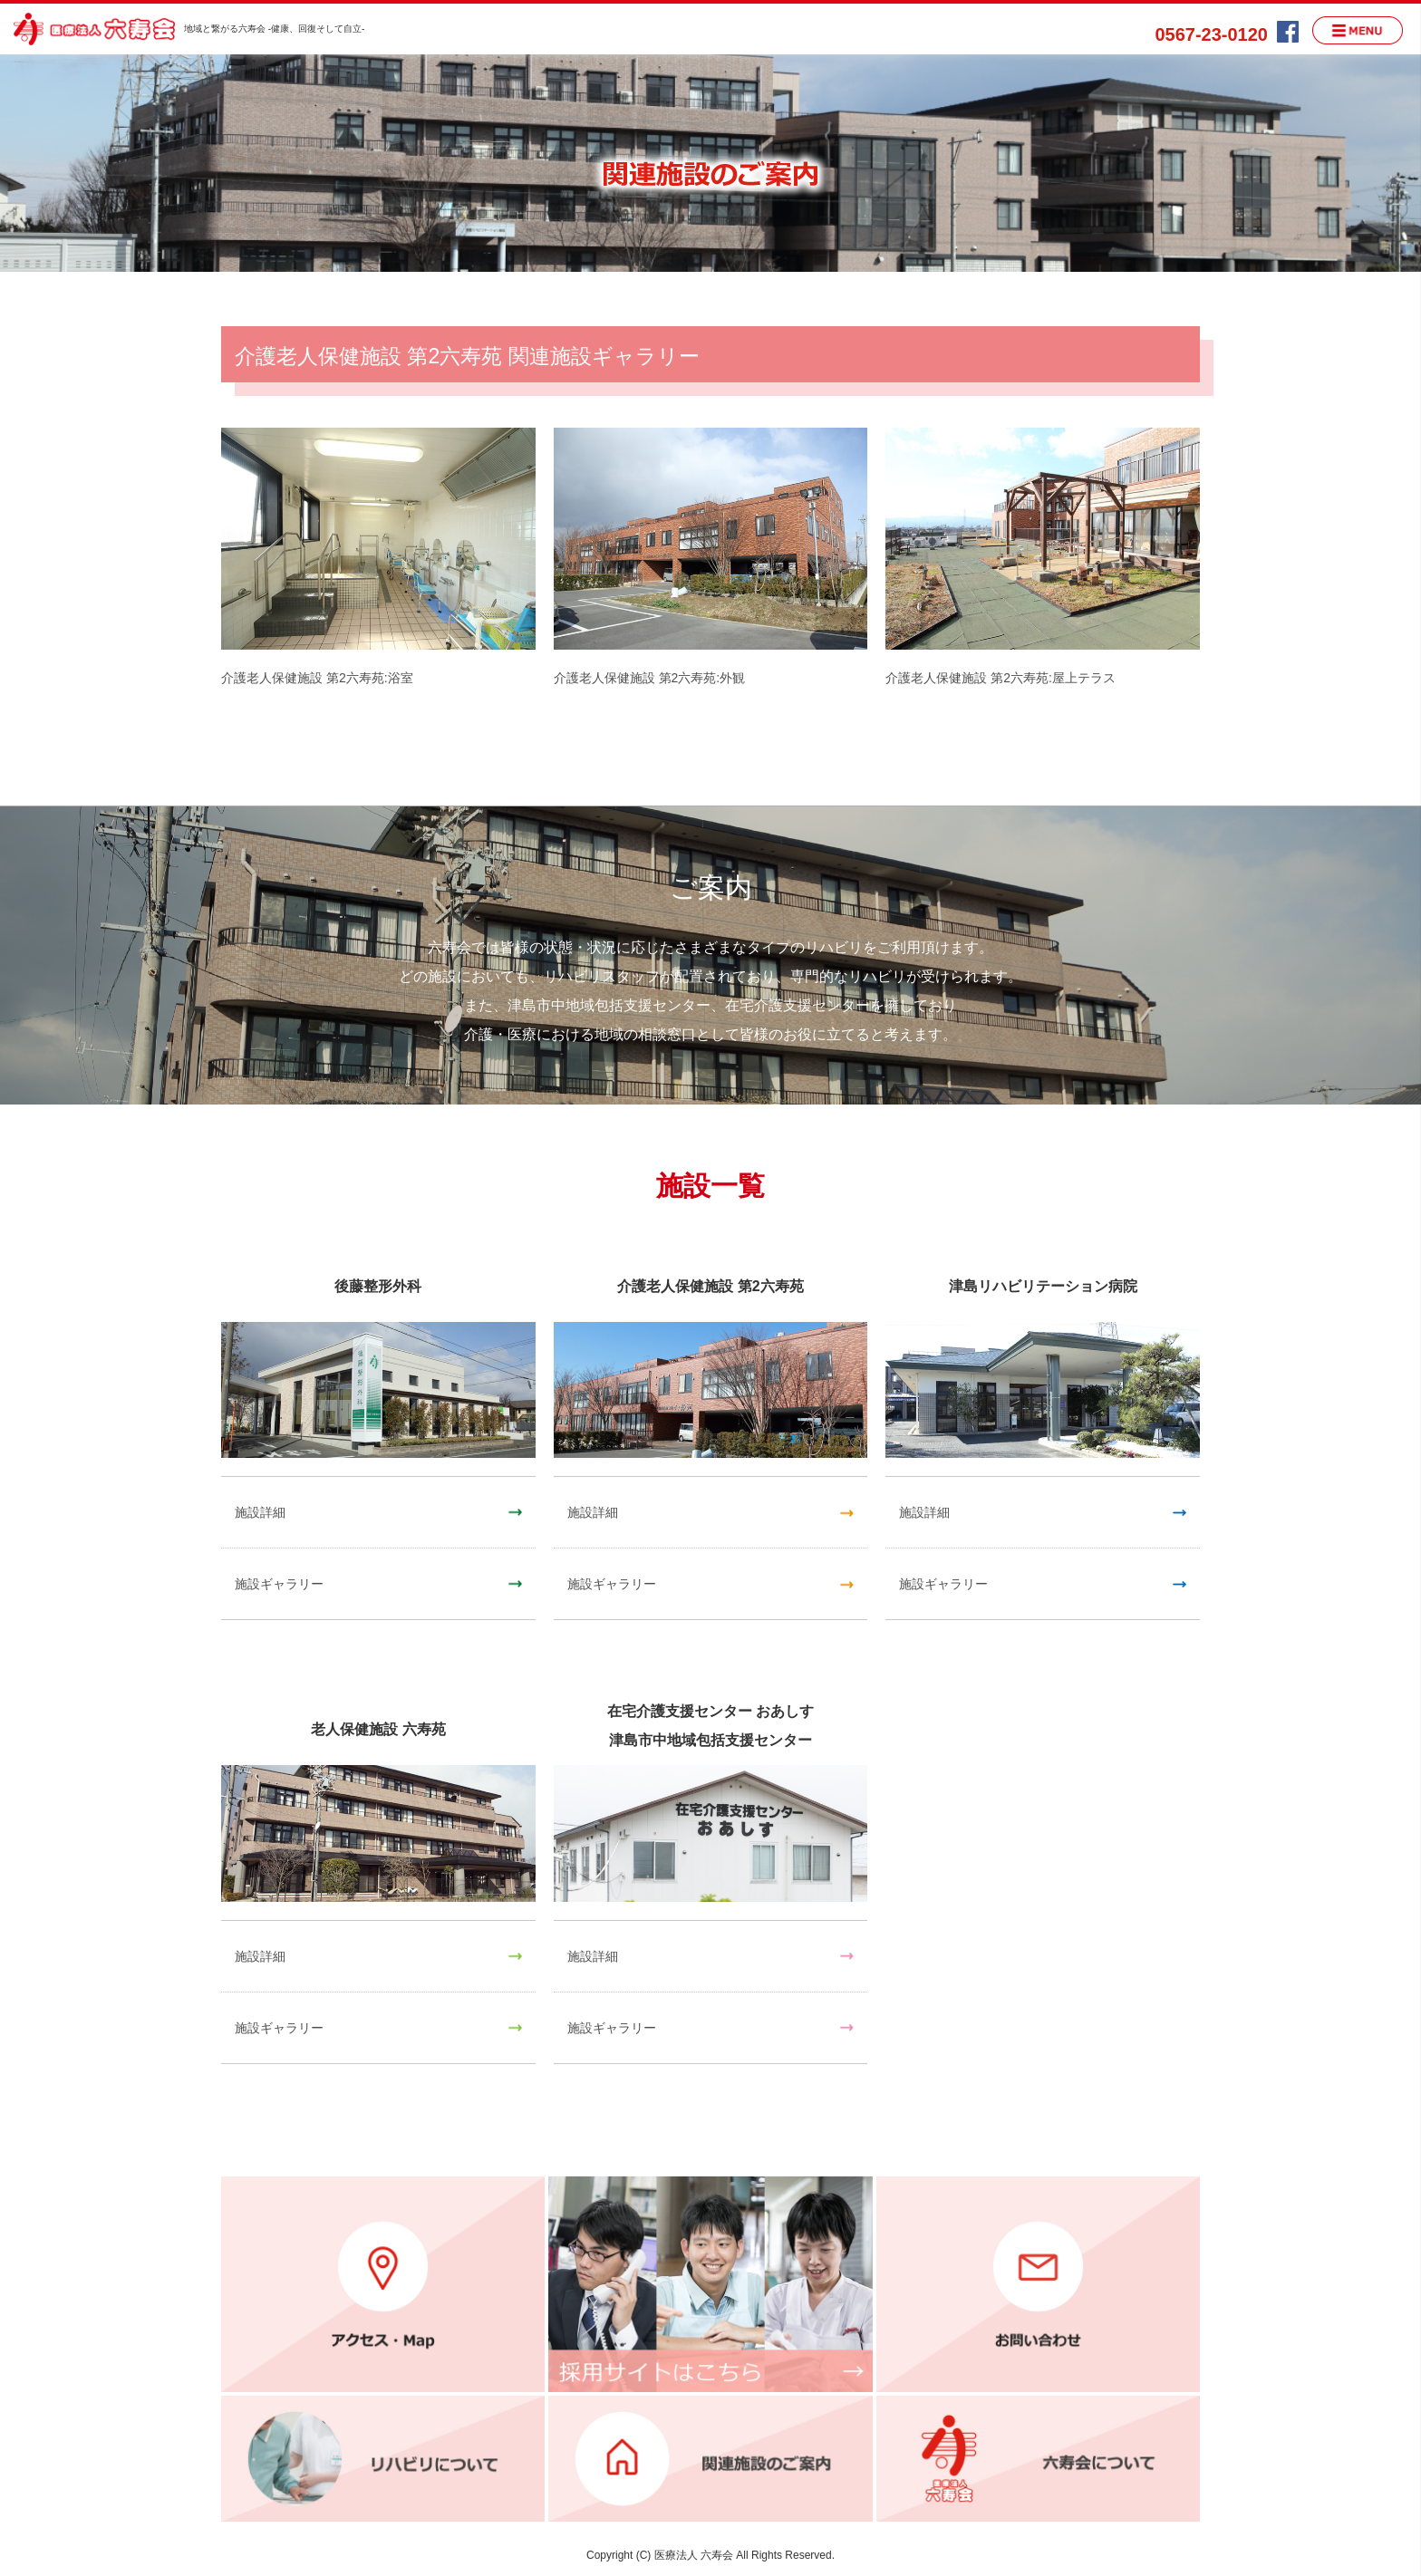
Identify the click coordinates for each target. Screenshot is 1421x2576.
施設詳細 (260, 1512)
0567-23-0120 (1211, 34)
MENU (1357, 30)
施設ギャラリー (279, 1584)
